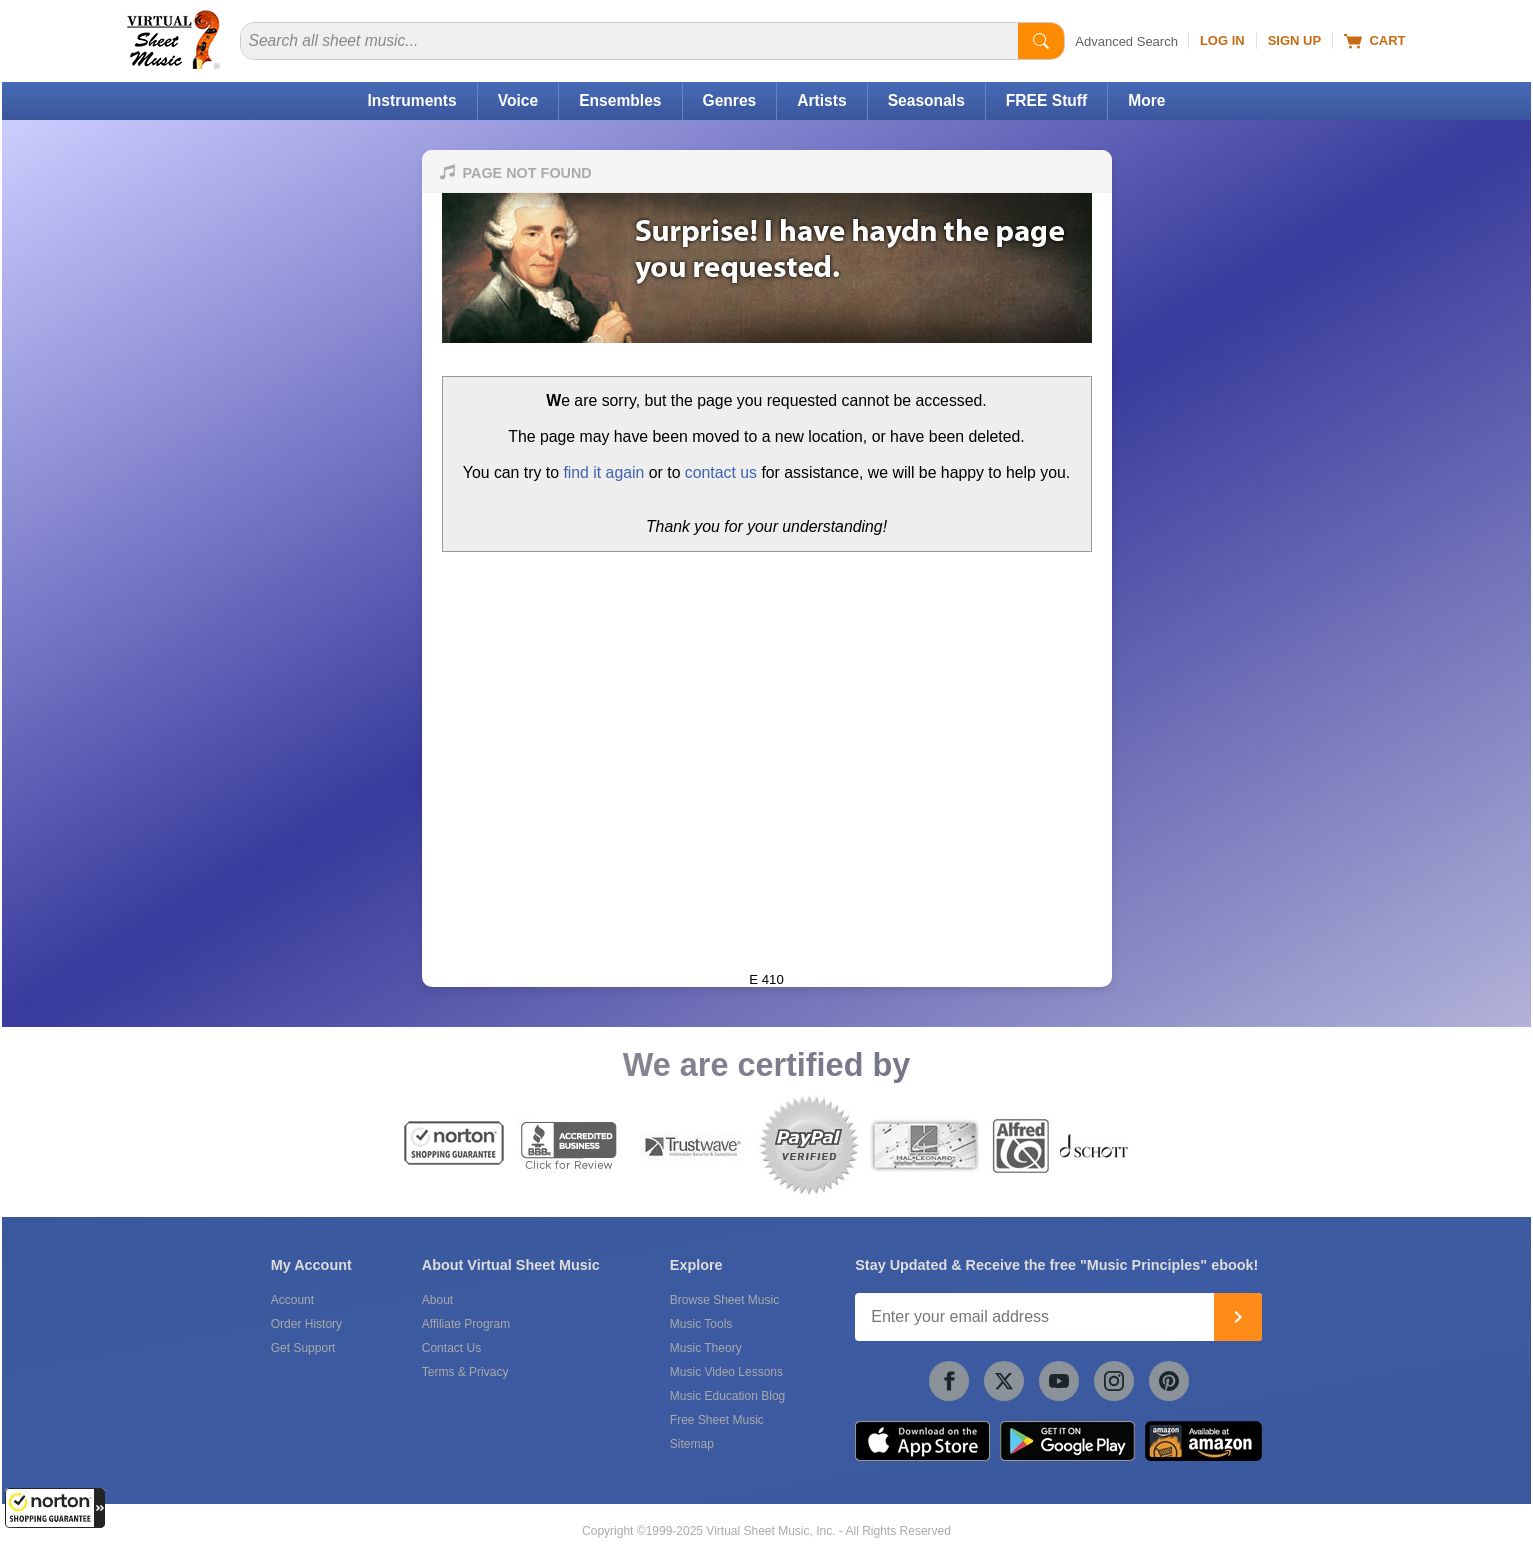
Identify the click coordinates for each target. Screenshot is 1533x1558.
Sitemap (692, 1444)
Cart (1374, 41)
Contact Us (451, 1348)
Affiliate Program (466, 1324)
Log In (1222, 40)
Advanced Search (1126, 41)
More (1146, 100)
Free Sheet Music (717, 1420)
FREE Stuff (1046, 100)
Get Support (303, 1348)
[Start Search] (1041, 41)
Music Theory (706, 1348)
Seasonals (926, 100)
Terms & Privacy (465, 1372)
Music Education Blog (727, 1396)
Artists (821, 100)
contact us (721, 472)
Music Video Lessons (726, 1372)
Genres (730, 100)
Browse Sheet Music (724, 1300)
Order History (306, 1324)
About (437, 1300)
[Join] (1238, 1317)
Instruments (411, 100)
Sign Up (1294, 40)
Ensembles (620, 100)
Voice (518, 100)
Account (292, 1300)
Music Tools (701, 1324)
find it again (603, 472)
